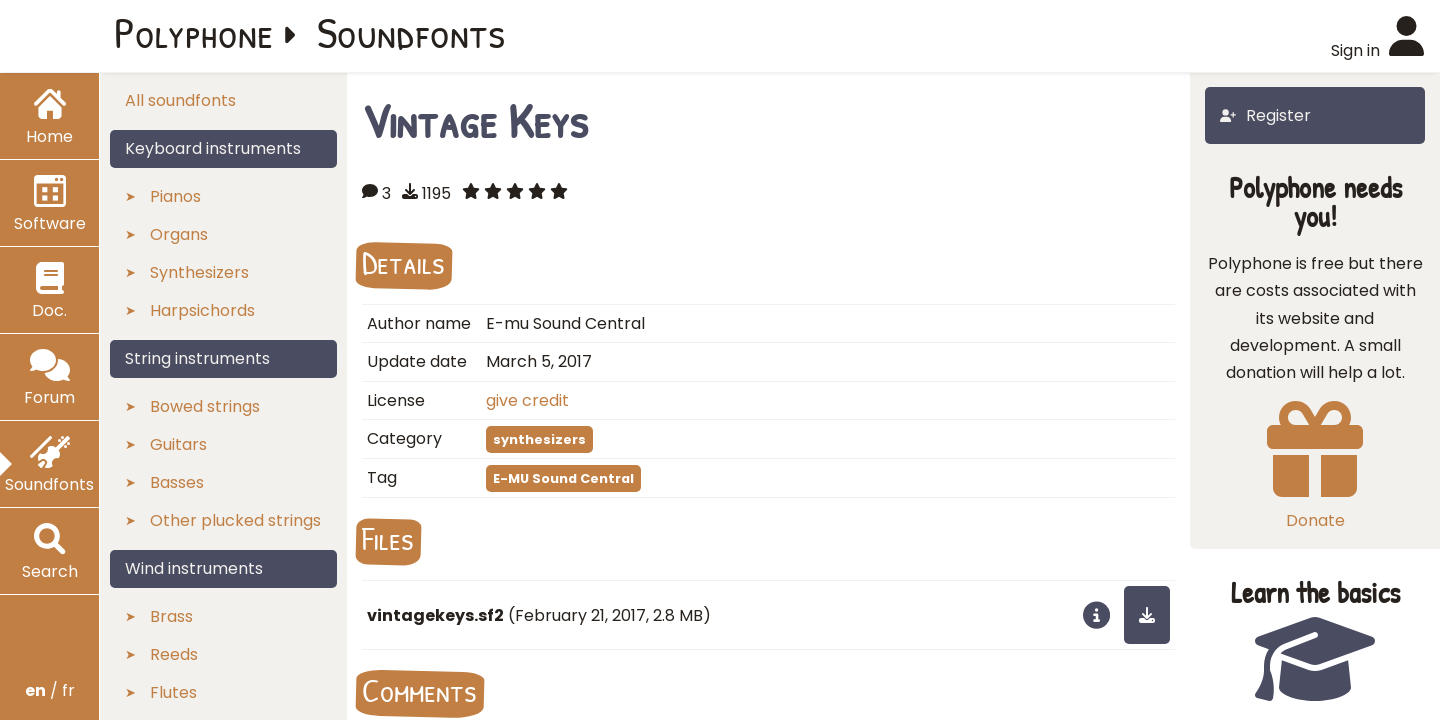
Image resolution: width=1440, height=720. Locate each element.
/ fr (50, 690)
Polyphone (194, 32)
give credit (527, 400)
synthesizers (539, 439)
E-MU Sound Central (563, 478)
